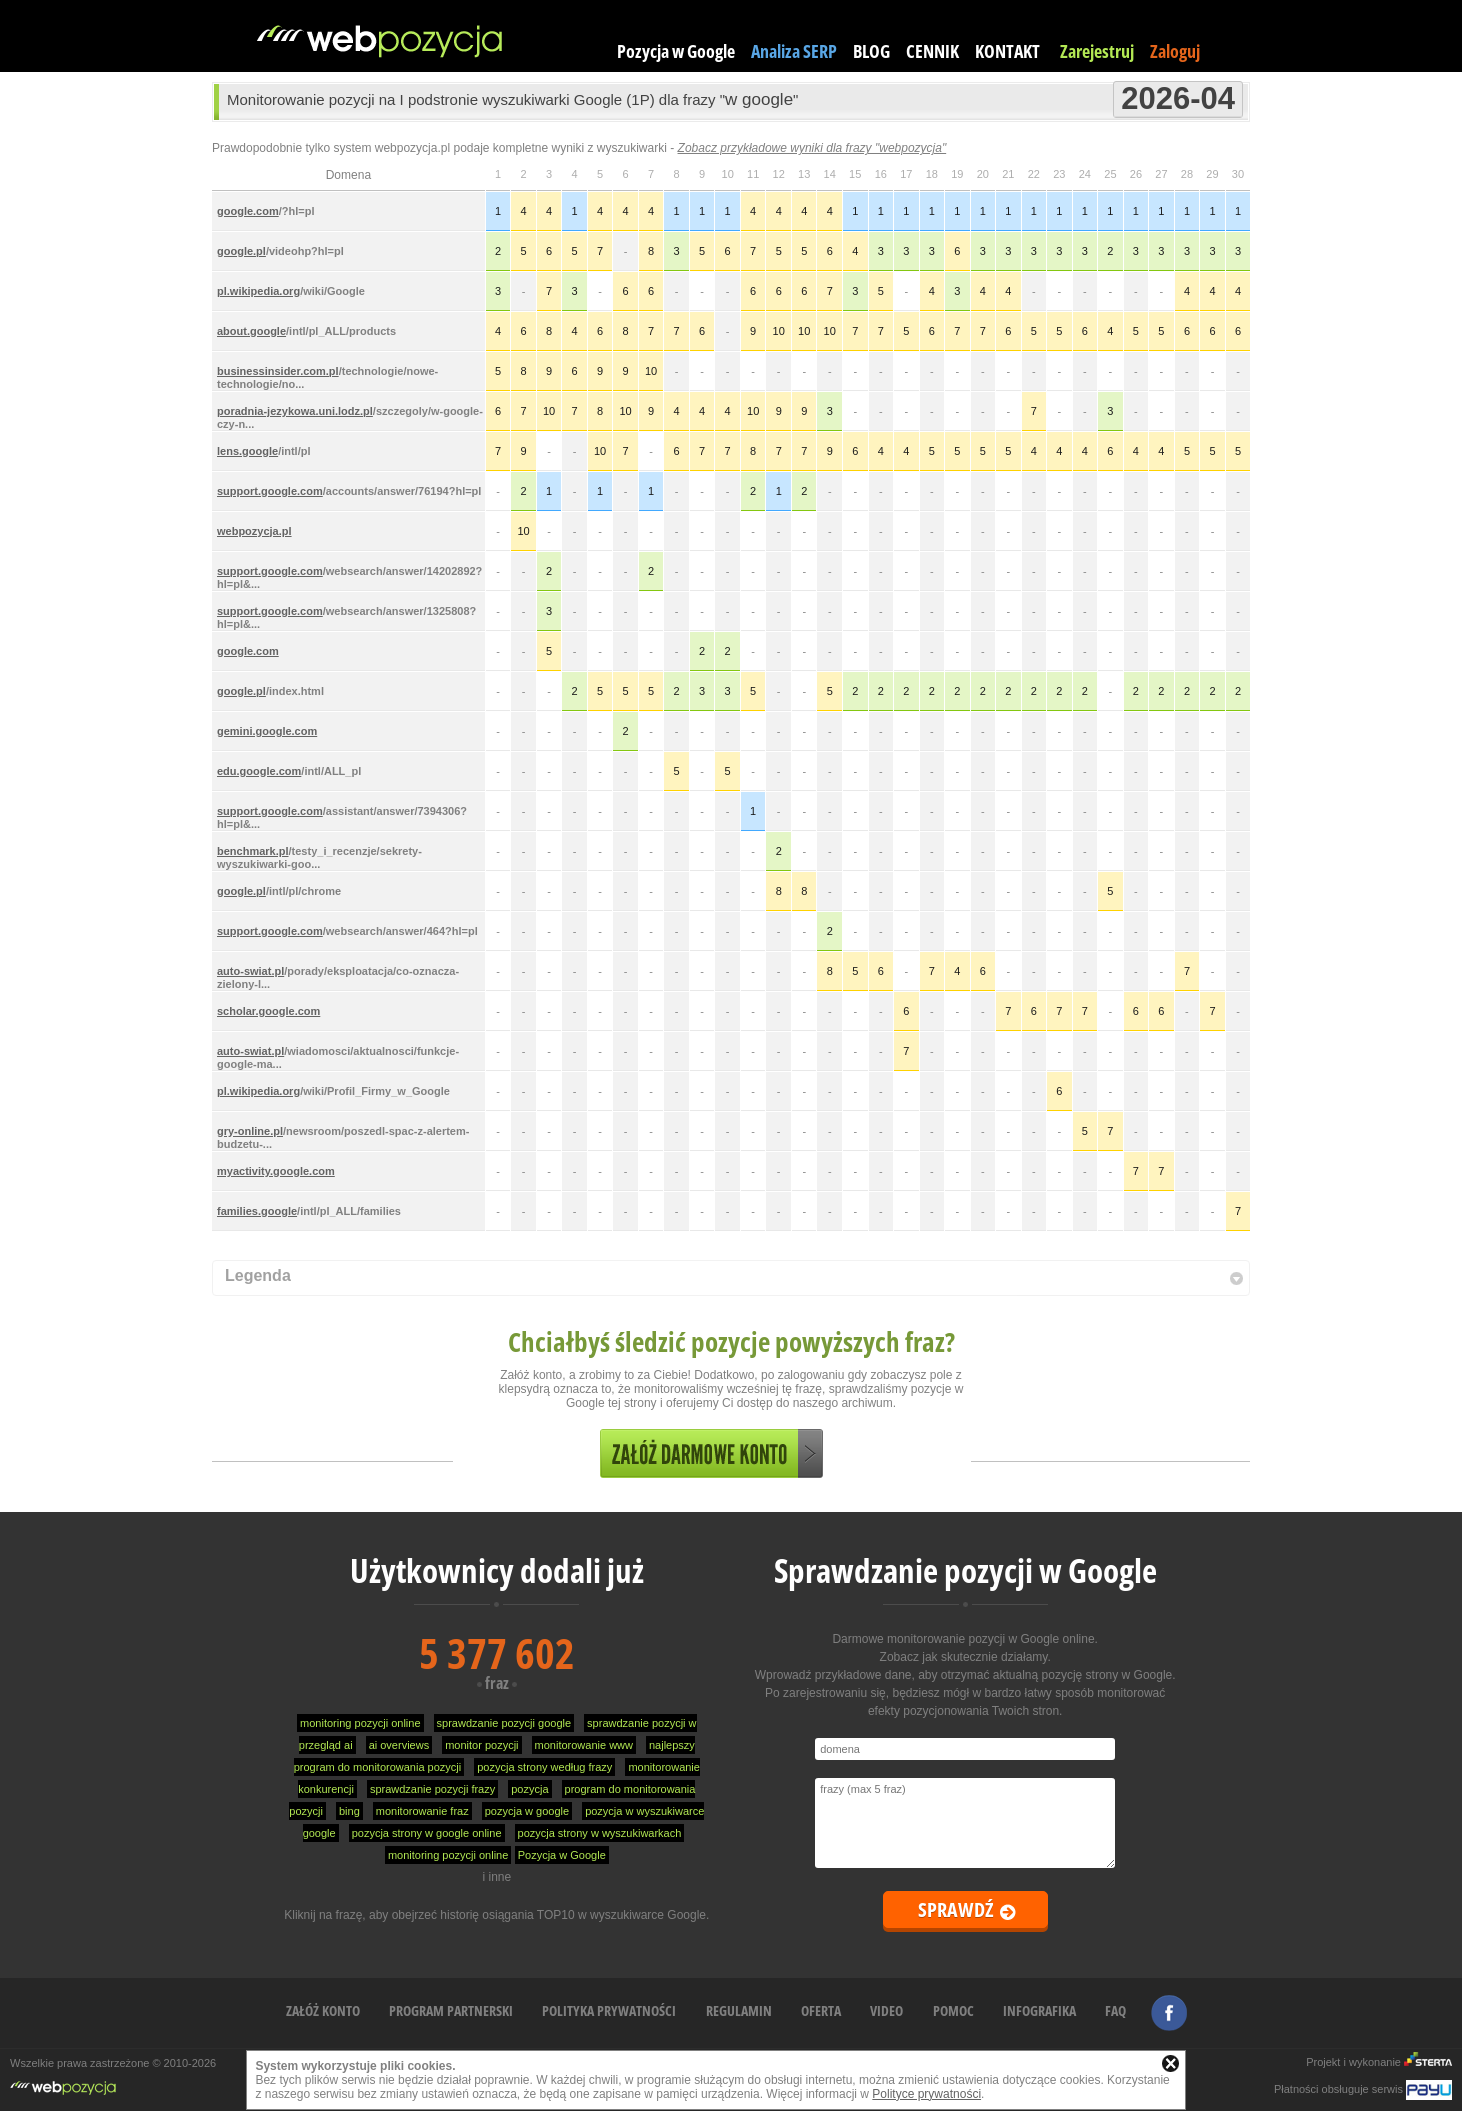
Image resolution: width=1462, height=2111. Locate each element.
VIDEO (886, 2010)
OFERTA (821, 2010)
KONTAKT (1007, 51)
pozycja (529, 1789)
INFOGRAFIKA (1039, 2010)
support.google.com (270, 491)
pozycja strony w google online (427, 1833)
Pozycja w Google (676, 51)
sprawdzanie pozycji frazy (432, 1789)
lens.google (247, 451)
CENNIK (932, 51)
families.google (257, 1211)
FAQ (1115, 2010)
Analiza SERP (794, 51)
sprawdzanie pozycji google (504, 1723)
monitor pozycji (481, 1745)
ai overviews (399, 1745)
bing (349, 1811)
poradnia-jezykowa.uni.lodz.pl (295, 411)
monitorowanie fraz (422, 1811)
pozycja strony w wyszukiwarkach (600, 1833)
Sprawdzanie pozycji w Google (965, 1570)
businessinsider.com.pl (278, 371)
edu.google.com (259, 771)
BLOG (871, 51)
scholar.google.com (268, 1011)
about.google (251, 331)
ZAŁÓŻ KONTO (323, 2010)
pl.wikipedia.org (258, 291)
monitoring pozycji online (360, 1723)
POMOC (953, 2010)
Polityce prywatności (926, 2094)
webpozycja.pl (254, 531)
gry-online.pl (250, 1131)
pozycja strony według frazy (544, 1767)
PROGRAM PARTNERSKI (451, 2010)
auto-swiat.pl (250, 971)
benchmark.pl (253, 851)
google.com (248, 211)
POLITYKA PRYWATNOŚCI (609, 2010)
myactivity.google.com (276, 1171)
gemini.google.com (267, 731)
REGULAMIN (739, 2010)
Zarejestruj (1097, 51)
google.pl (241, 251)
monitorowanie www (584, 1745)
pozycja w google (527, 1811)
